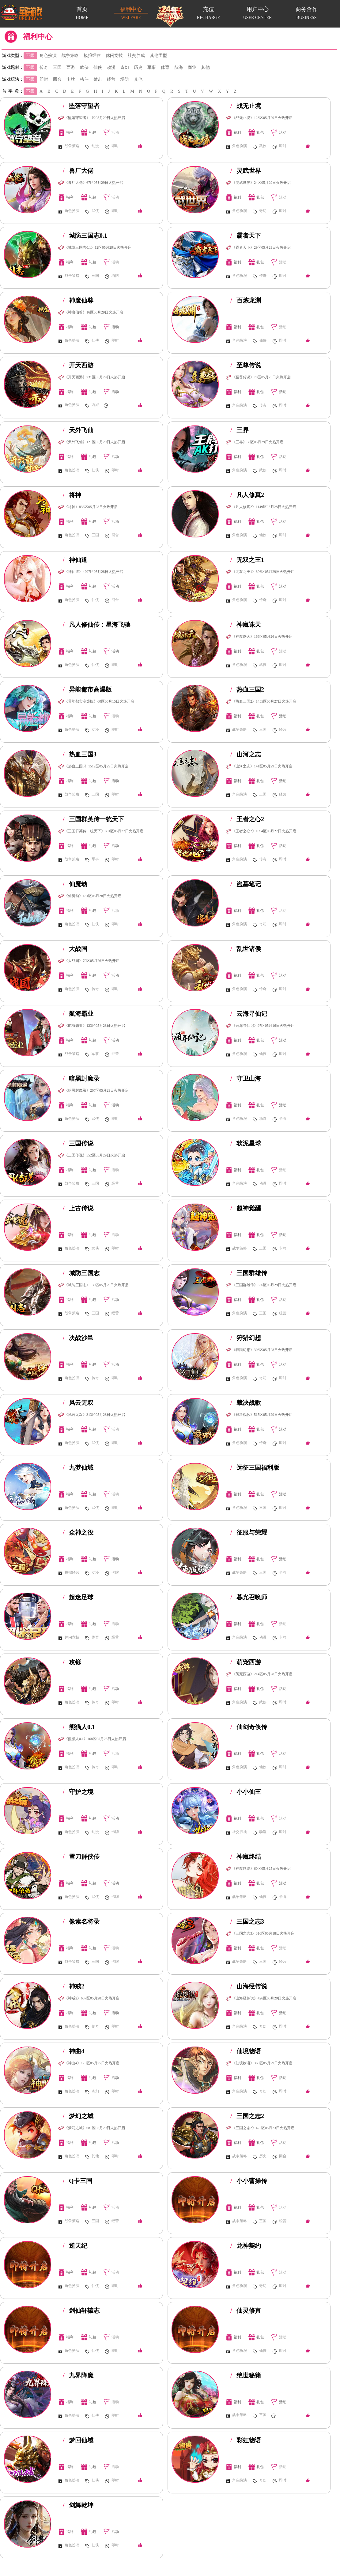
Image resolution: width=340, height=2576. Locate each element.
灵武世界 (245, 170)
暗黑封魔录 (81, 1078)
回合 (57, 79)
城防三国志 (81, 1273)
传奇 (44, 67)
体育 (165, 67)
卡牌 (70, 79)
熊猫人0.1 (79, 1727)
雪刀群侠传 (81, 1856)
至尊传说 (245, 365)
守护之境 (78, 1791)
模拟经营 (92, 55)
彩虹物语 (245, 2440)
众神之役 (78, 1532)
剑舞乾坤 (78, 2505)
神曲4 (73, 2051)
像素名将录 (81, 1921)
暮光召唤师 (248, 1597)
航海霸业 (78, 1013)
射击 (97, 79)
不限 (30, 55)
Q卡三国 (77, 2180)
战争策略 (70, 55)
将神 (72, 495)
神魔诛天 (245, 624)
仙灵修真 (245, 2310)
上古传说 (78, 1208)
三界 (239, 430)
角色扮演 (48, 55)
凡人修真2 (247, 495)
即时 (44, 79)
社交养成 (136, 55)
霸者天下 (245, 235)
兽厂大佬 (78, 170)
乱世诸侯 (245, 948)
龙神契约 (245, 2245)
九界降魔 (78, 2375)
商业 (192, 67)
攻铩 (72, 1662)
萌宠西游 (245, 1662)
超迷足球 (78, 1597)
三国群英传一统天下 (93, 819)
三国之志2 (247, 2116)
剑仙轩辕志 (81, 2310)
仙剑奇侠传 (248, 1727)
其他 (205, 67)
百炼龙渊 (245, 300)
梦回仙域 (78, 2440)
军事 (151, 67)
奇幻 (124, 67)
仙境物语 (245, 2051)
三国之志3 (247, 1921)
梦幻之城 (78, 2116)
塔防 (124, 79)
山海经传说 (248, 1986)
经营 (111, 79)
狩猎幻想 (245, 1338)
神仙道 (75, 559)
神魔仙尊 (78, 300)
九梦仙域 (78, 1467)
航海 (178, 67)
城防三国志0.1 (85, 235)
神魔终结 (245, 1856)
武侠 (84, 67)
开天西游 (78, 365)
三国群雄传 (248, 1273)
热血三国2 (247, 689)
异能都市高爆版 (87, 689)
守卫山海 (245, 1078)
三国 (57, 67)
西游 (70, 67)
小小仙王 (245, 1791)
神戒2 (73, 1986)
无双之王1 (247, 559)
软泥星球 (245, 1143)
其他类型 (158, 55)
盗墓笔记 (245, 884)
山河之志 (245, 754)
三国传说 (78, 1143)
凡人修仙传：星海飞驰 (96, 624)
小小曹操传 (248, 2180)
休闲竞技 (114, 55)
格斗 (84, 79)
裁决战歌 (245, 1402)
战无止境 (245, 105)
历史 (138, 67)
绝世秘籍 (245, 2375)
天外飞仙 (78, 430)
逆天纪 (75, 2245)
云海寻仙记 (248, 1013)
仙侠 (97, 67)
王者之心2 (247, 819)
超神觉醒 (245, 1208)
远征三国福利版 (254, 1467)
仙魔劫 (75, 884)
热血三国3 (79, 754)
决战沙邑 (78, 1338)
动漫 (111, 67)
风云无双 (78, 1402)
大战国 (75, 948)
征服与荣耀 (248, 1532)
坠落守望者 (81, 105)
